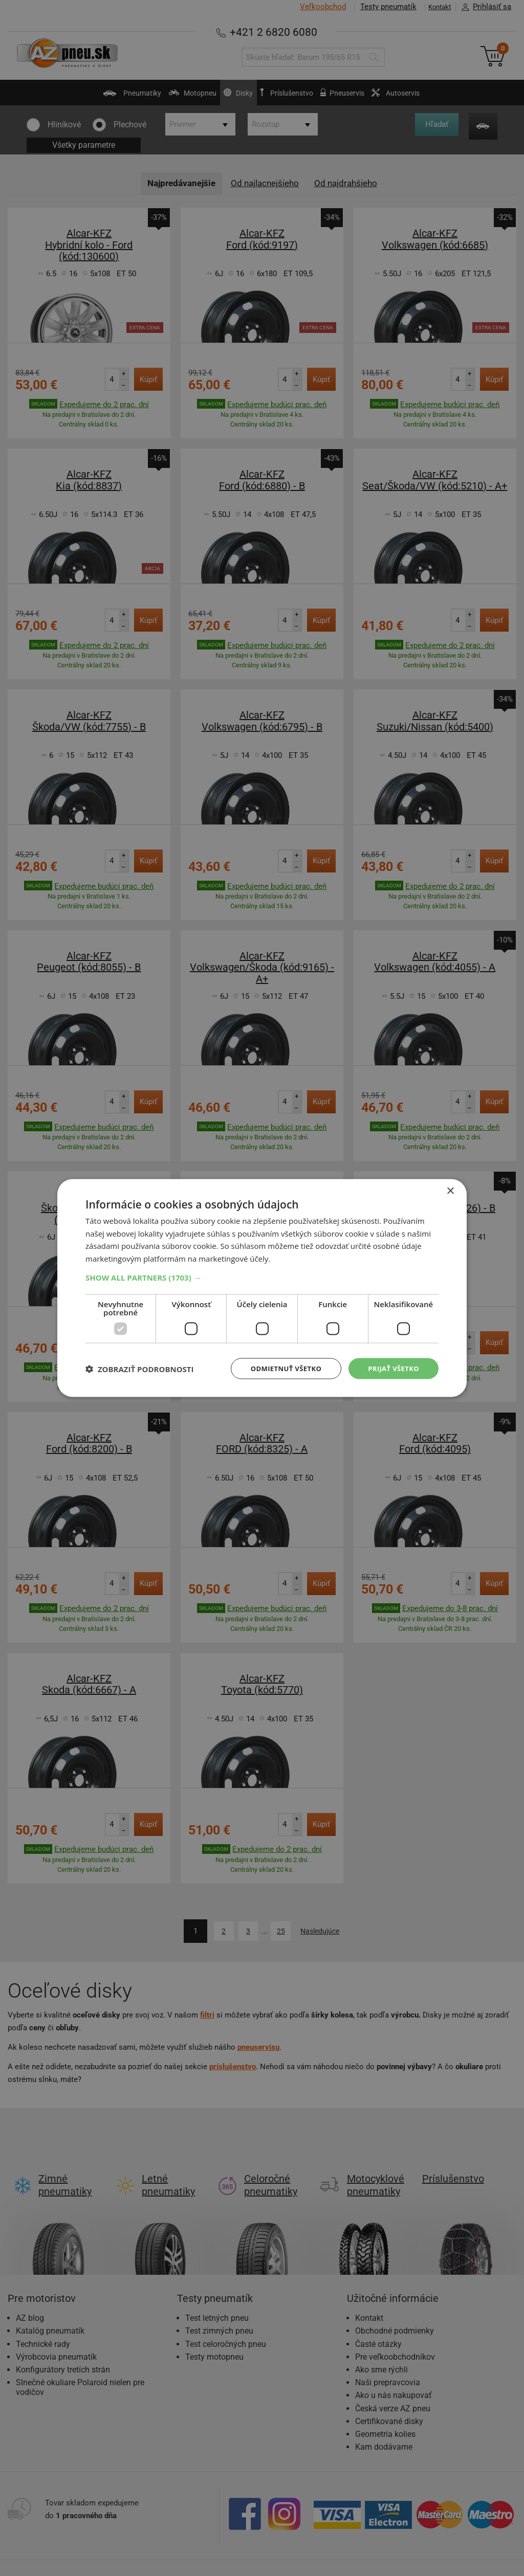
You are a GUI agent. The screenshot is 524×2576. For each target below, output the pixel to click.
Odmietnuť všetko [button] (280, 1368)
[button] (262, 1276)
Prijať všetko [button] (391, 1368)
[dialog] (262, 1288)
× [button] (450, 1190)
